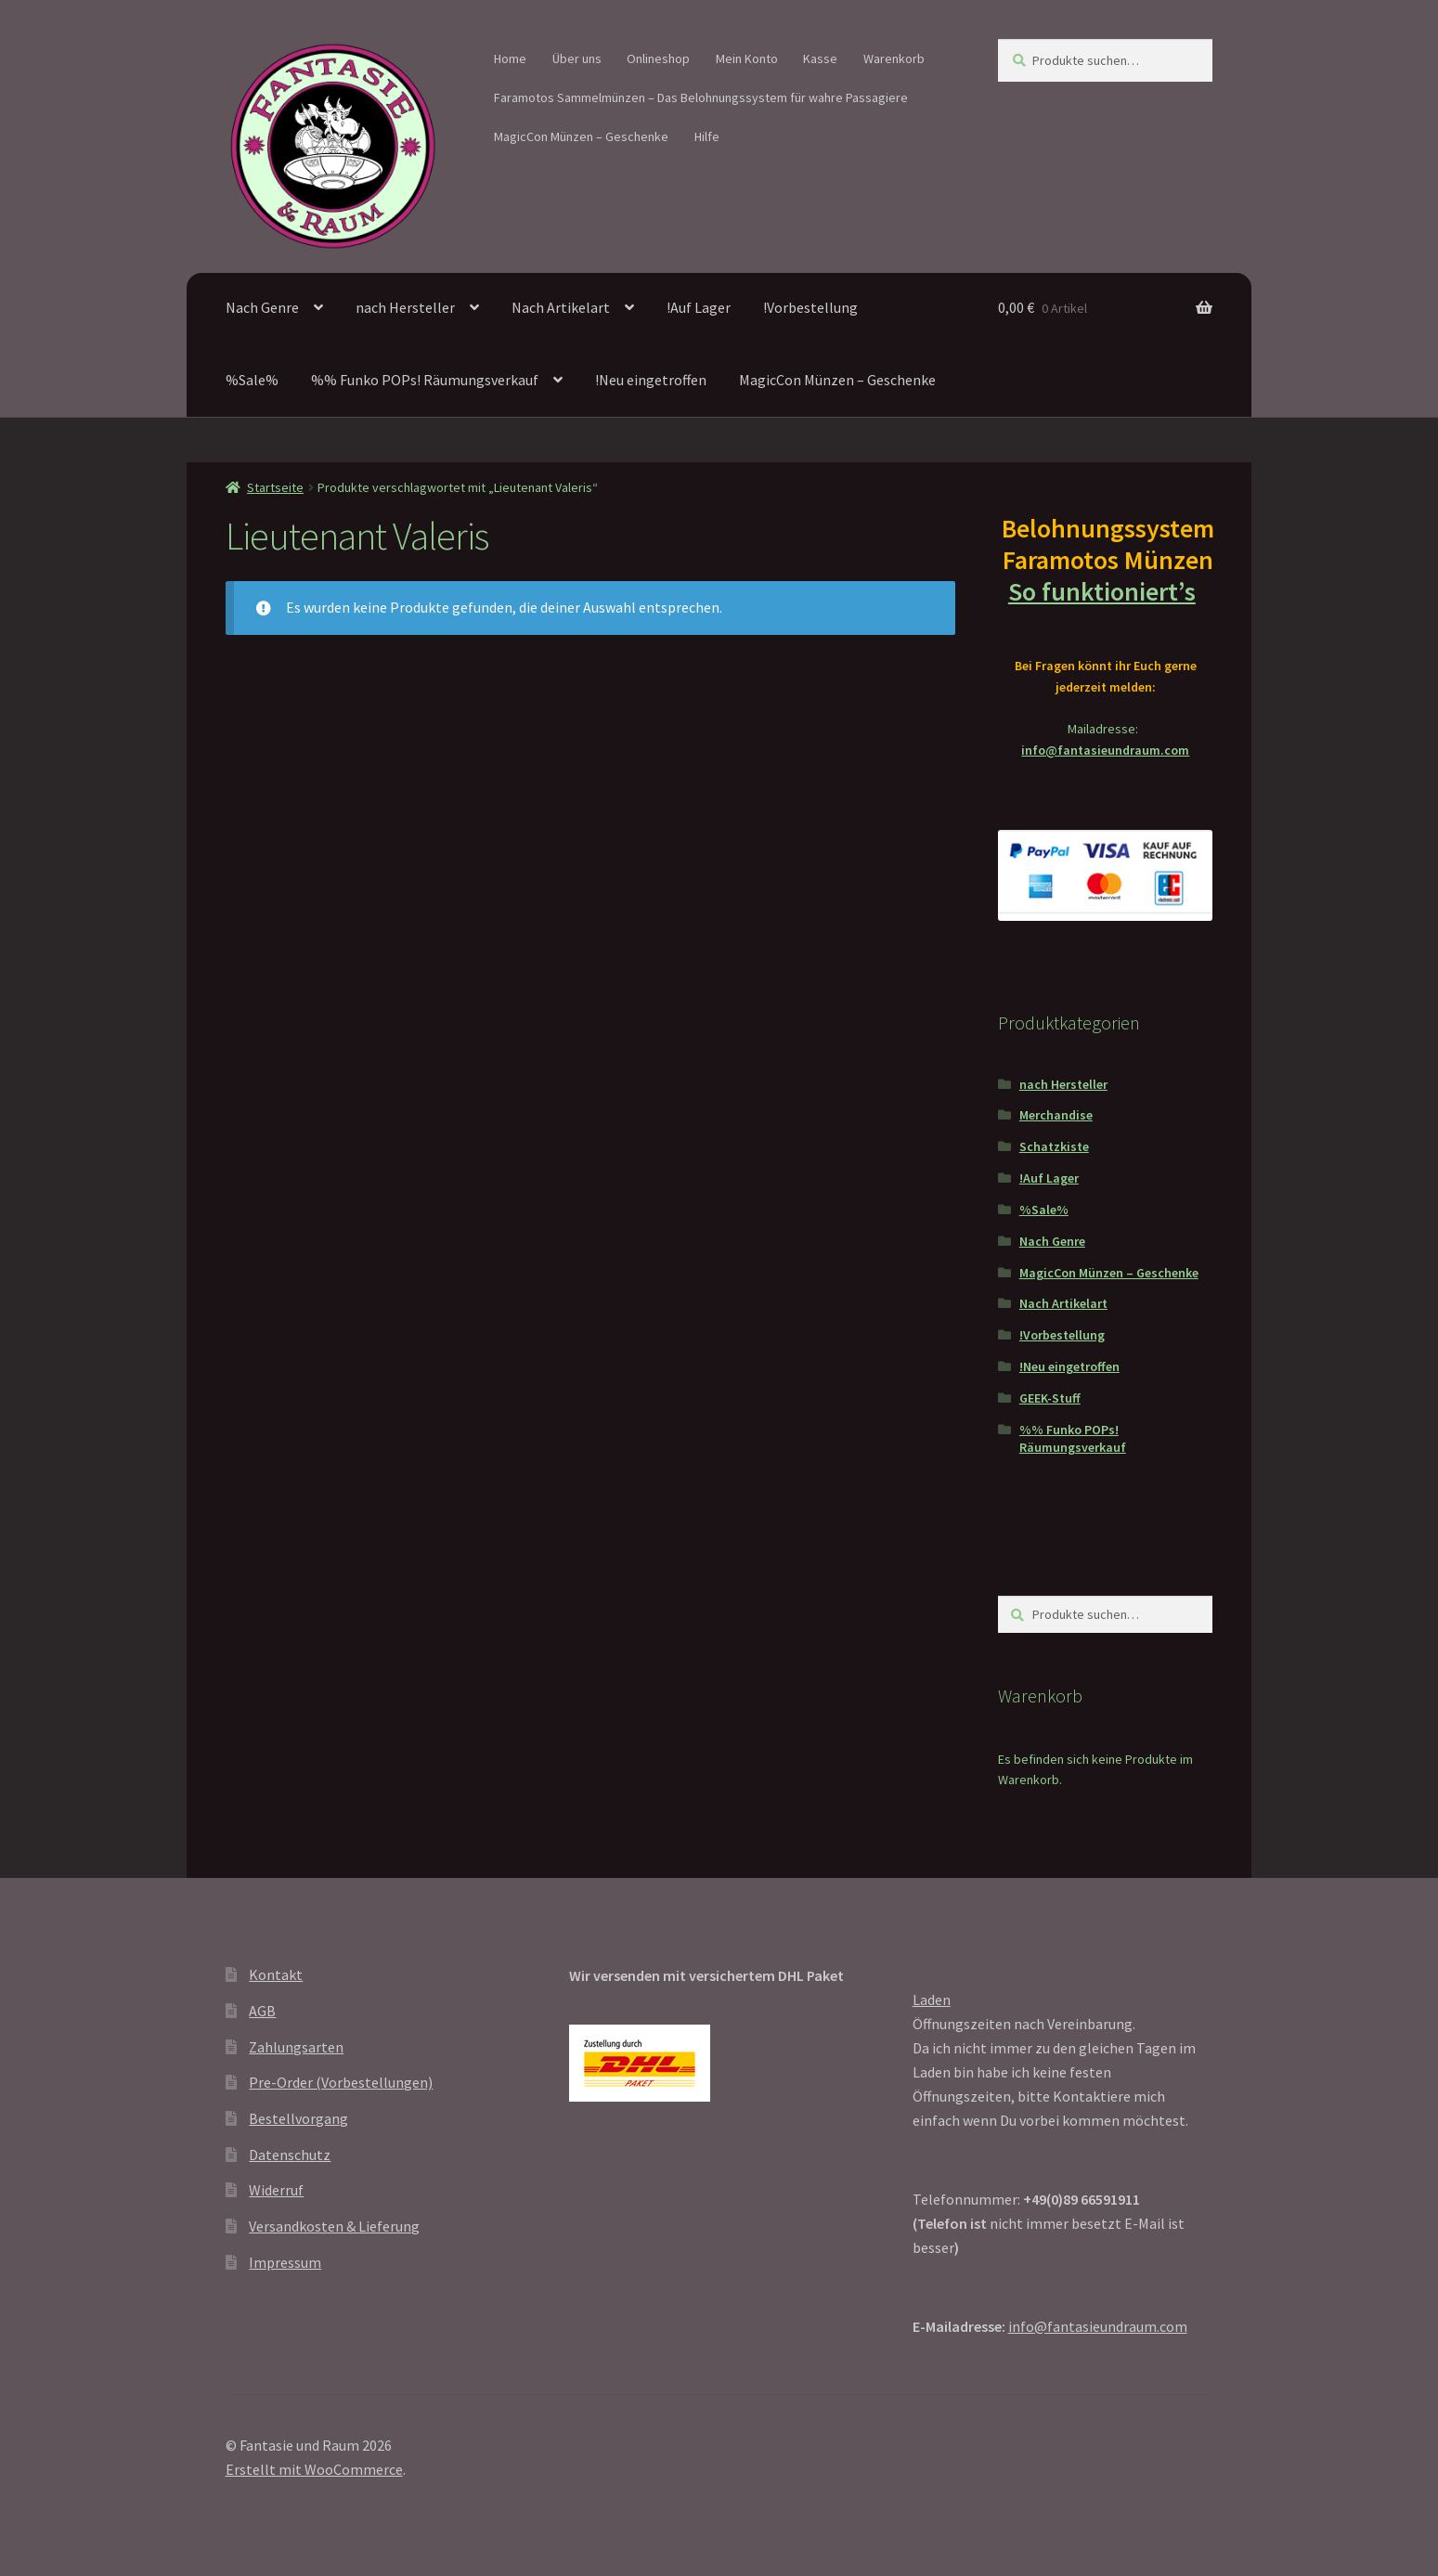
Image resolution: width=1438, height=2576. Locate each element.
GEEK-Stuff (1050, 1398)
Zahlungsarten (296, 2047)
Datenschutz (289, 2154)
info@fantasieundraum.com (1105, 750)
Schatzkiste (1054, 1146)
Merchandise (1056, 1115)
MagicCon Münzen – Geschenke (581, 136)
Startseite (275, 487)
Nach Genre (262, 307)
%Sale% (252, 379)
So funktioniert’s (1105, 591)
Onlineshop (658, 58)
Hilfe (706, 136)
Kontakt (276, 1974)
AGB (262, 2010)
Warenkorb (894, 58)
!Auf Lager (699, 307)
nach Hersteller (405, 307)
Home (510, 58)
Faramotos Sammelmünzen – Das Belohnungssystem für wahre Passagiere (701, 97)
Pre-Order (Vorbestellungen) (341, 2082)
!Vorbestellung (810, 307)
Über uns (577, 58)
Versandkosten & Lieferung (334, 2226)
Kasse (820, 58)
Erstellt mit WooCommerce (314, 2469)
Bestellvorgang (298, 2118)
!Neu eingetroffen (650, 379)
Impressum (285, 2262)
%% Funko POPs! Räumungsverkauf (424, 379)
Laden (932, 1999)
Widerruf (276, 2190)
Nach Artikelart (561, 307)
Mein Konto (747, 58)
